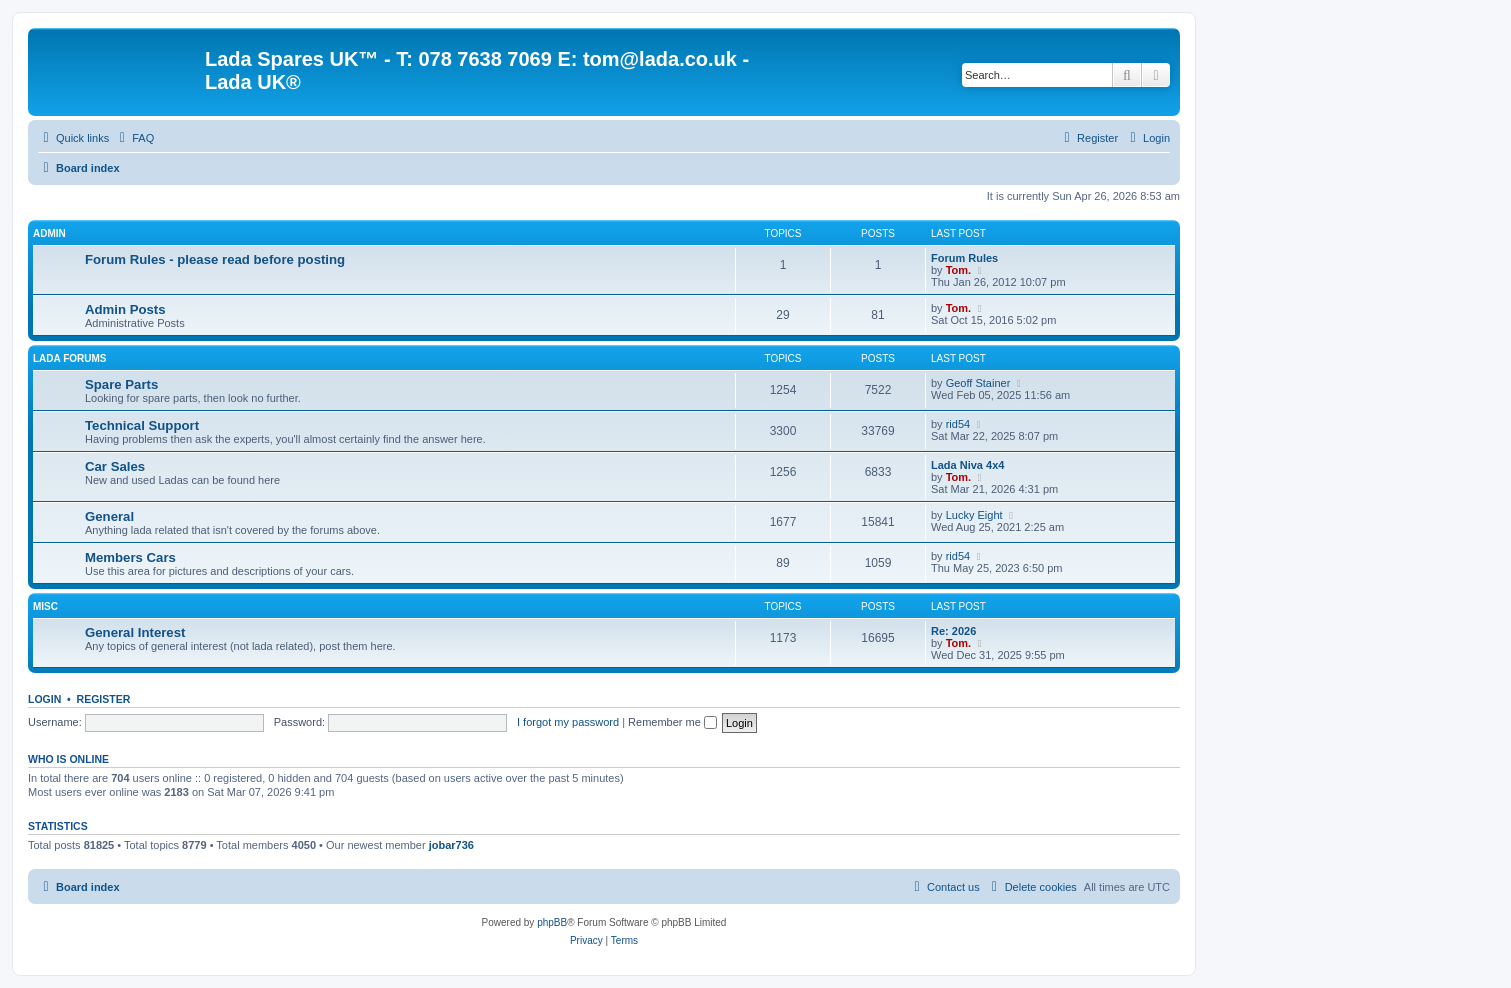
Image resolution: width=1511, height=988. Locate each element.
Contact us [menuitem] (944, 887)
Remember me (672, 722)
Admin (49, 233)
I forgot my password (568, 722)
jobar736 (451, 845)
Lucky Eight (974, 515)
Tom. (958, 270)
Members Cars (130, 557)
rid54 (958, 424)
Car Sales (115, 466)
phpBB (552, 922)
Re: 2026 (953, 631)
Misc (45, 606)
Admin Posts (125, 309)
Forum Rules (964, 258)
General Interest (135, 632)
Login (44, 699)
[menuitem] (134, 138)
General (109, 516)
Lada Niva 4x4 (967, 465)
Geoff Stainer (978, 383)
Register (104, 699)
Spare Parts (121, 384)
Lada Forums (70, 358)
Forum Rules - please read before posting (215, 259)
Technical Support (142, 425)
